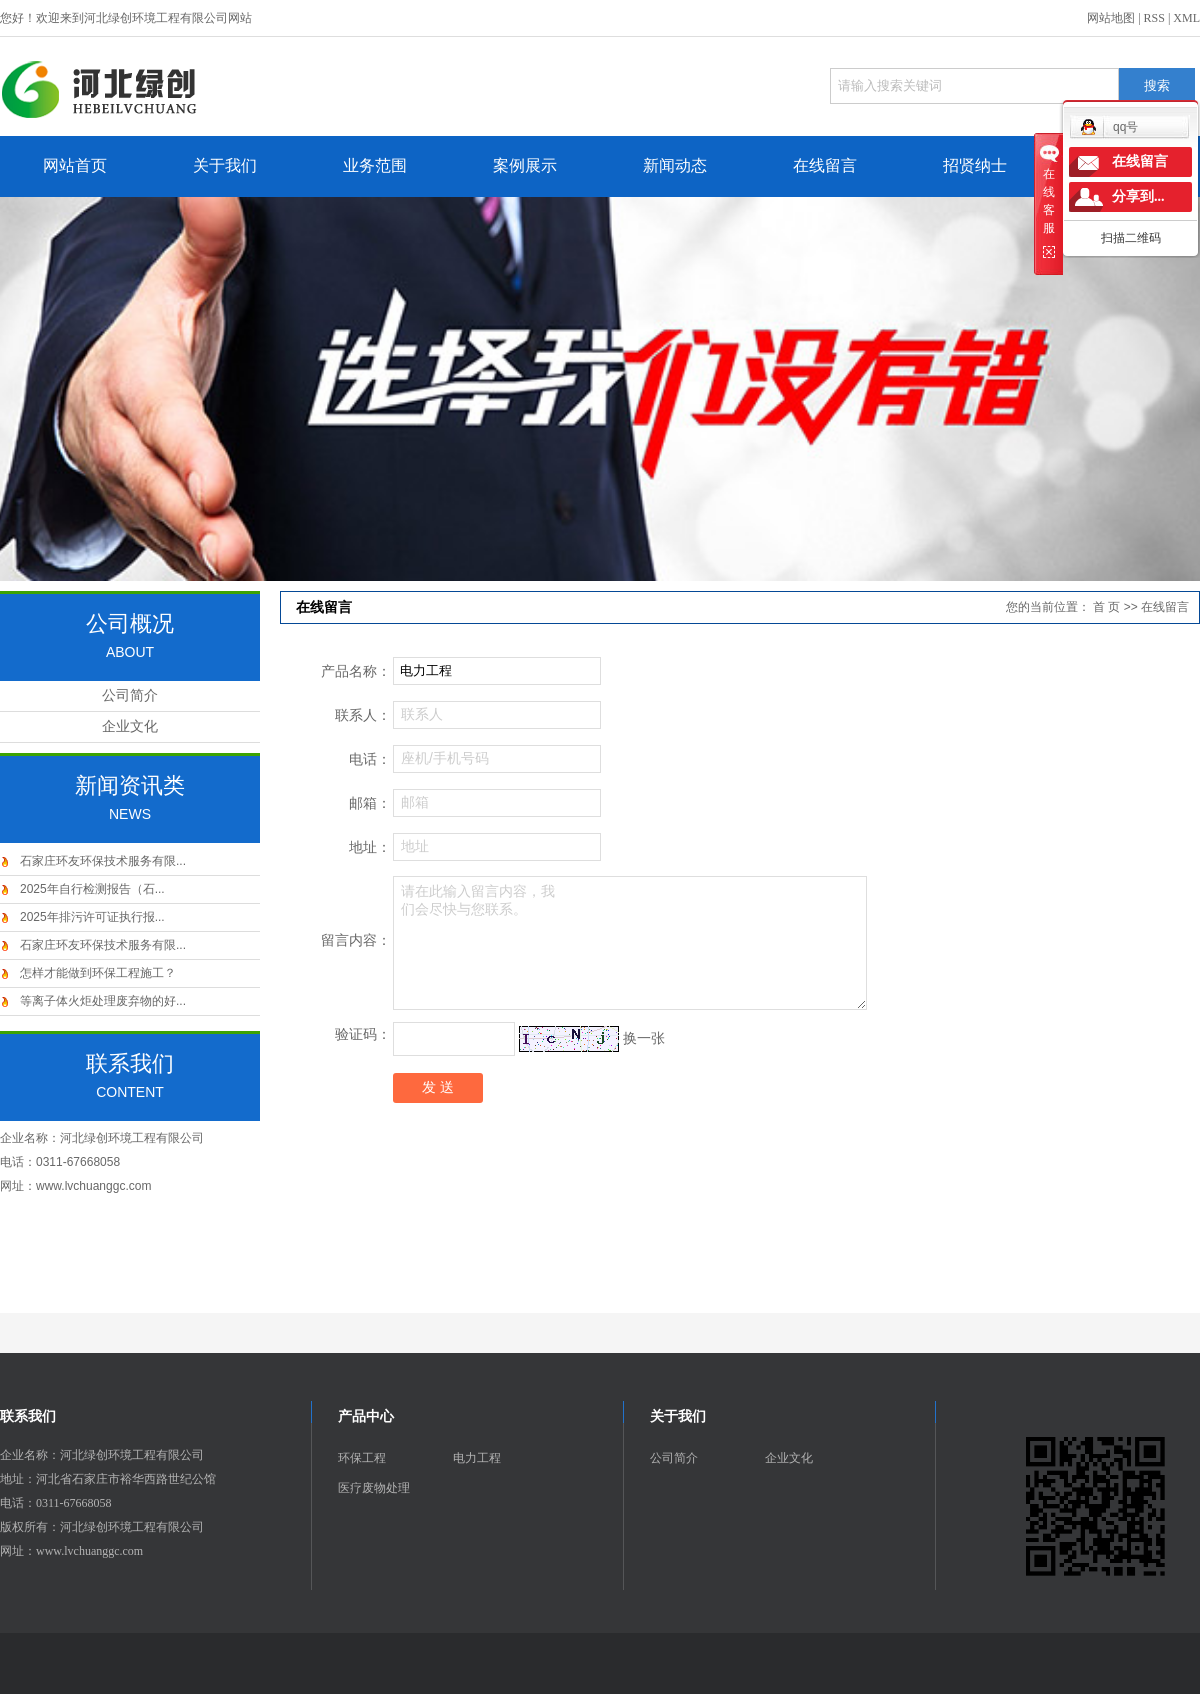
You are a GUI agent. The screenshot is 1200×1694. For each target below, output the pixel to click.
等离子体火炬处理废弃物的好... (103, 1001)
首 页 (1106, 607)
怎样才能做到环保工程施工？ (98, 973)
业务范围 (375, 165)
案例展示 (525, 165)
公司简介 (130, 695)
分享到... (1138, 196)
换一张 (644, 1038)
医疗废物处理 (374, 1488)
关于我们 (225, 165)
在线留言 (825, 165)
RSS (1154, 18)
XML (1186, 18)
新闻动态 (675, 165)
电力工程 (477, 1458)
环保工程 (362, 1458)
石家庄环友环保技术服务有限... (103, 861)
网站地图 (1111, 18)
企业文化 (130, 726)
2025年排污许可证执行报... (92, 917)
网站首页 (75, 165)
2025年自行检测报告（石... (92, 889)
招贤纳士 (975, 165)
